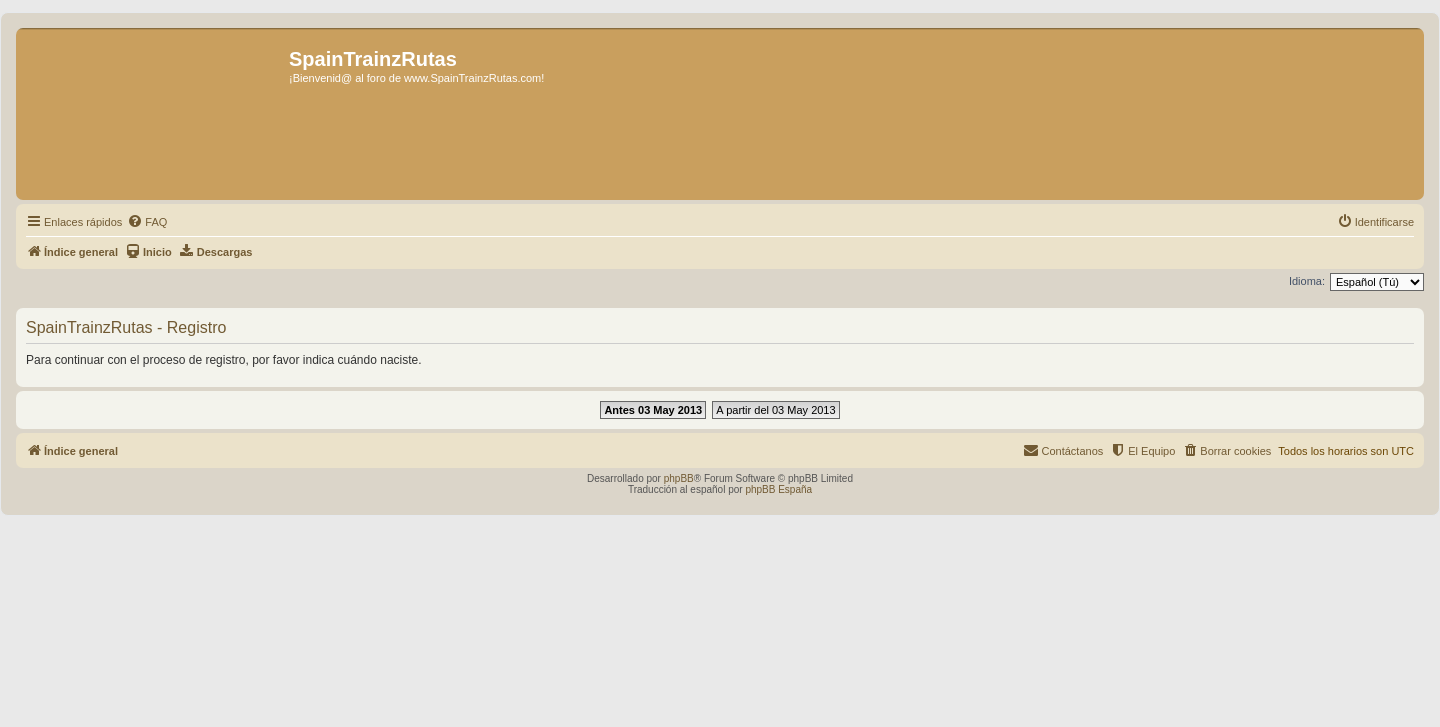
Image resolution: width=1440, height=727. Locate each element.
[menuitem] (147, 222)
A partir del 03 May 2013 (775, 410)
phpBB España (778, 489)
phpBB (679, 478)
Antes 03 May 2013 (653, 410)
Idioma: (1307, 281)
